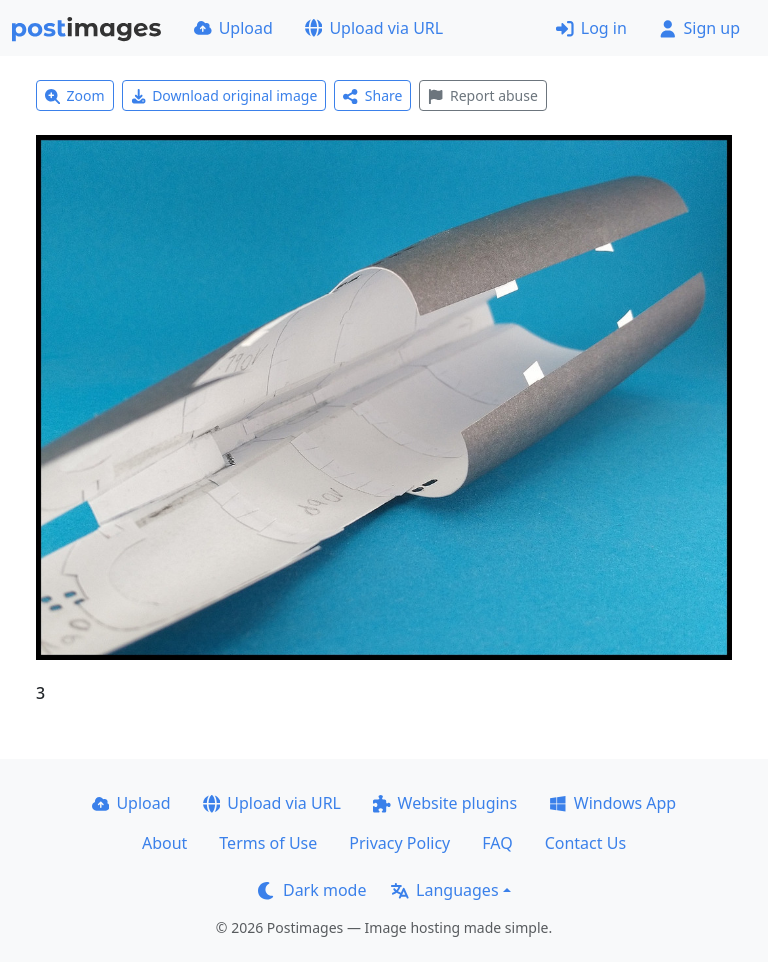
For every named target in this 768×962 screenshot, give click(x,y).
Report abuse (482, 95)
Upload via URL (374, 28)
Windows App (612, 803)
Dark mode (312, 890)
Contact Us (585, 843)
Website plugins (445, 803)
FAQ (497, 843)
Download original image (224, 95)
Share (372, 95)
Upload (233, 28)
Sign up (699, 28)
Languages (444, 890)
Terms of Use (268, 843)
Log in (591, 28)
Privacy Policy (399, 843)
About (164, 843)
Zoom (75, 95)
